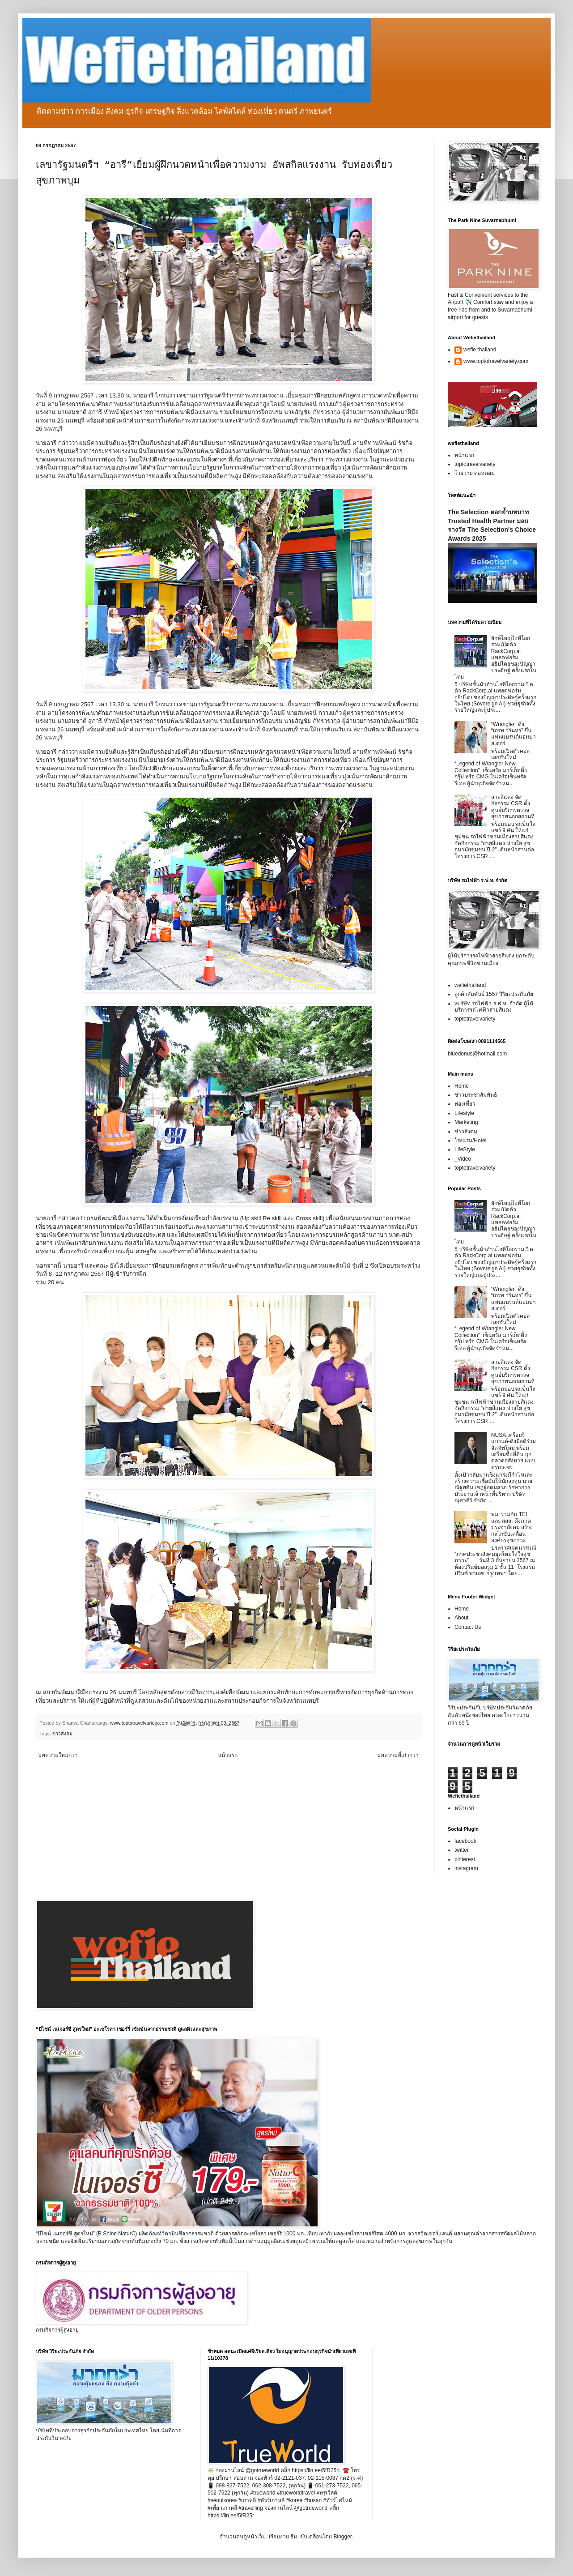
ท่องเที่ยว (464, 1104)
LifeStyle (464, 1149)
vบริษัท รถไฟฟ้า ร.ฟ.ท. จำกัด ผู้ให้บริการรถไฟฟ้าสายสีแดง (493, 1006)
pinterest (464, 1859)
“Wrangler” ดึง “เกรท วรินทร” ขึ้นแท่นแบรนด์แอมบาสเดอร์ (513, 734)
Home (461, 1086)
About (461, 1618)
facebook (465, 1841)
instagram (466, 1868)
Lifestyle (464, 1113)
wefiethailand (470, 985)
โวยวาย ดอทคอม (474, 473)
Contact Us (467, 1627)
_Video (462, 1159)
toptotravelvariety (474, 464)
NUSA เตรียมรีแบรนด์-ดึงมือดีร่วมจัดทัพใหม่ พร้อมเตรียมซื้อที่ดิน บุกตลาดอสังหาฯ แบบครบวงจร (513, 1451)
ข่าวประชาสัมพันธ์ (475, 1095)
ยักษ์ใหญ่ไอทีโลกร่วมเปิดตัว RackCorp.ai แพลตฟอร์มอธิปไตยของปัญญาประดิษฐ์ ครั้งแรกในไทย (495, 657)
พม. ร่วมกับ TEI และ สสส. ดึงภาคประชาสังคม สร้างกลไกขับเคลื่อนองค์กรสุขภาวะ (512, 1527)
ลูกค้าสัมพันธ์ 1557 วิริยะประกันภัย (493, 994)
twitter (461, 1850)
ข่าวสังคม (62, 1733)
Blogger (342, 2536)
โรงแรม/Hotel (470, 1140)
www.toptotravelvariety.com (495, 361)
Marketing (466, 1122)
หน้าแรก (228, 1755)
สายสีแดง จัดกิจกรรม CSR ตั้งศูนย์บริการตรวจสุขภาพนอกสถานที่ (513, 807)
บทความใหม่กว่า (58, 1755)
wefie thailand (479, 349)
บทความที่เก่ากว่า (398, 1755)
